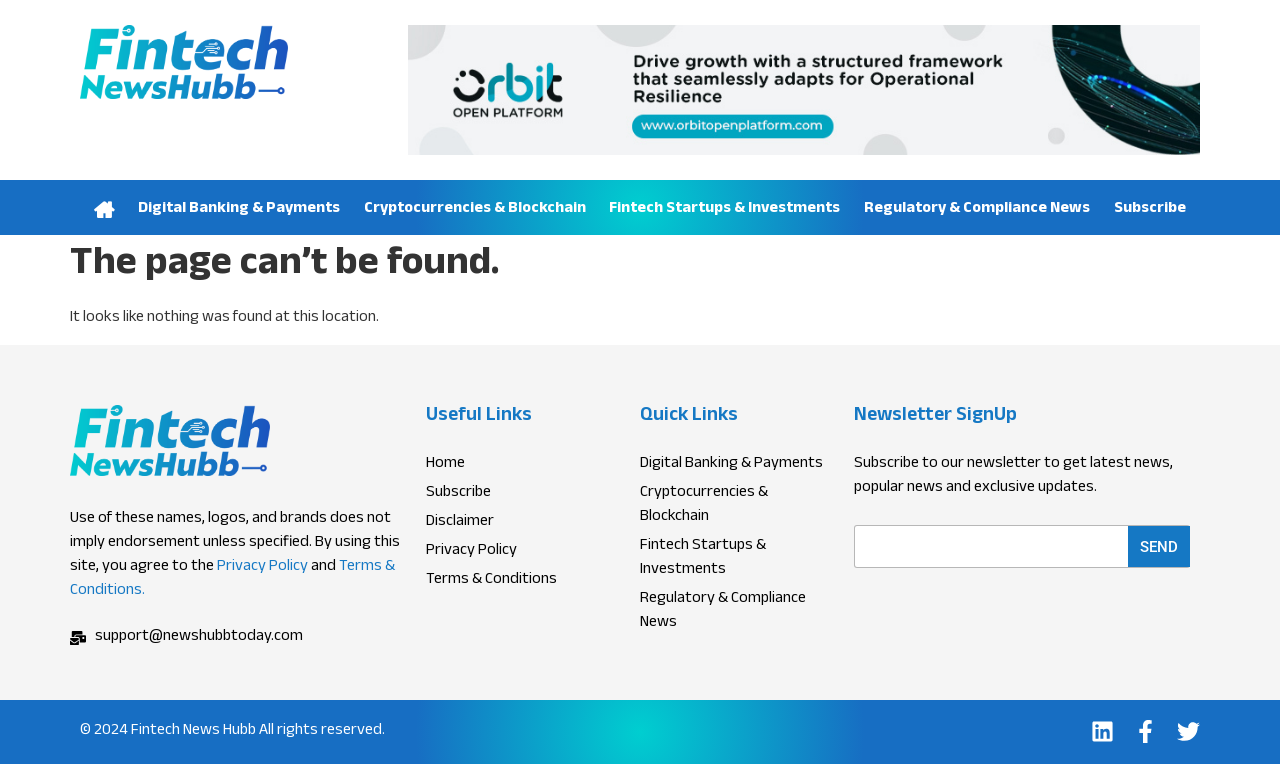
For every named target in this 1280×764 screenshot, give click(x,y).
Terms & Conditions (491, 581)
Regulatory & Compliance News (977, 209)
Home (104, 207)
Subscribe (1150, 209)
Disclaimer (460, 523)
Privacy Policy (262, 567)
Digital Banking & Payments (239, 209)
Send (1159, 547)
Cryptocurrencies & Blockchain (475, 209)
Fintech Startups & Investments (724, 209)
